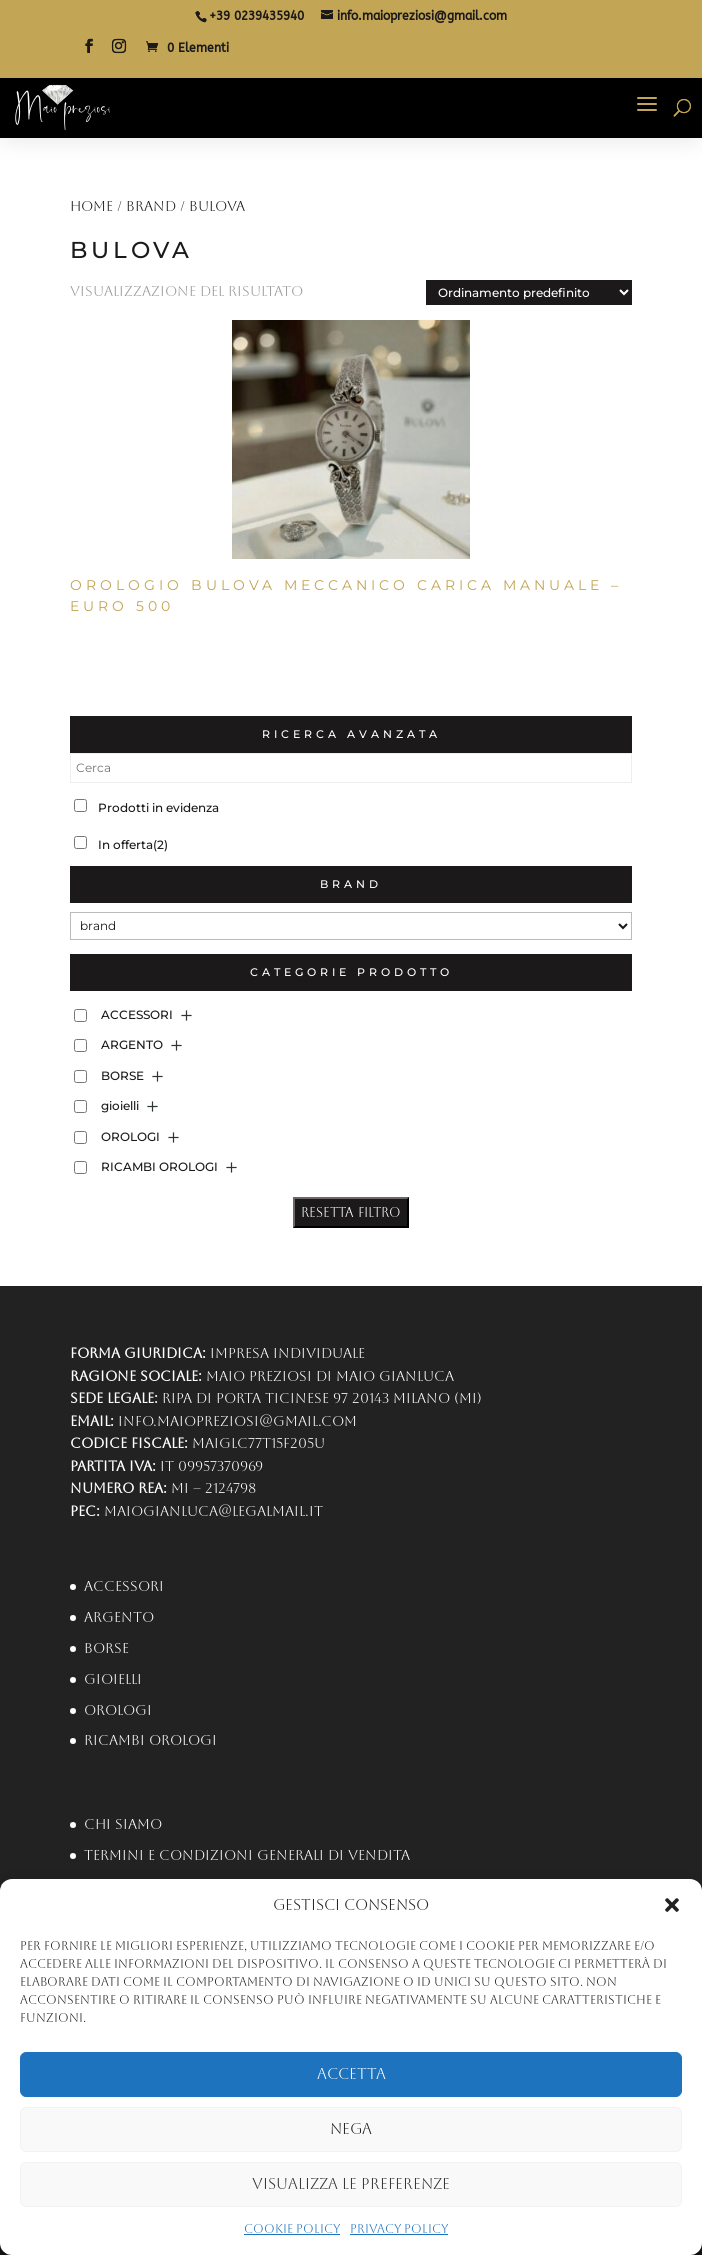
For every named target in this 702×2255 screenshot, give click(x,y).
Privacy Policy (399, 2229)
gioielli (120, 1105)
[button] (672, 1905)
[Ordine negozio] (529, 292)
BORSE (122, 1075)
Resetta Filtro (351, 1212)
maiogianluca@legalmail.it (213, 1511)
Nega (351, 2128)
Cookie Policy (292, 2229)
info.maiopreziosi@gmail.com (237, 1421)
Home (91, 206)
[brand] (351, 926)
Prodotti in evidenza (158, 807)
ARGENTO (132, 1044)
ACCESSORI (137, 1014)
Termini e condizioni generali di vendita (247, 1855)
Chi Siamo (123, 1824)
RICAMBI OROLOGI (159, 1166)
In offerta (133, 844)
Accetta (351, 2073)
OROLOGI (130, 1136)
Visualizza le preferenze (351, 2183)
